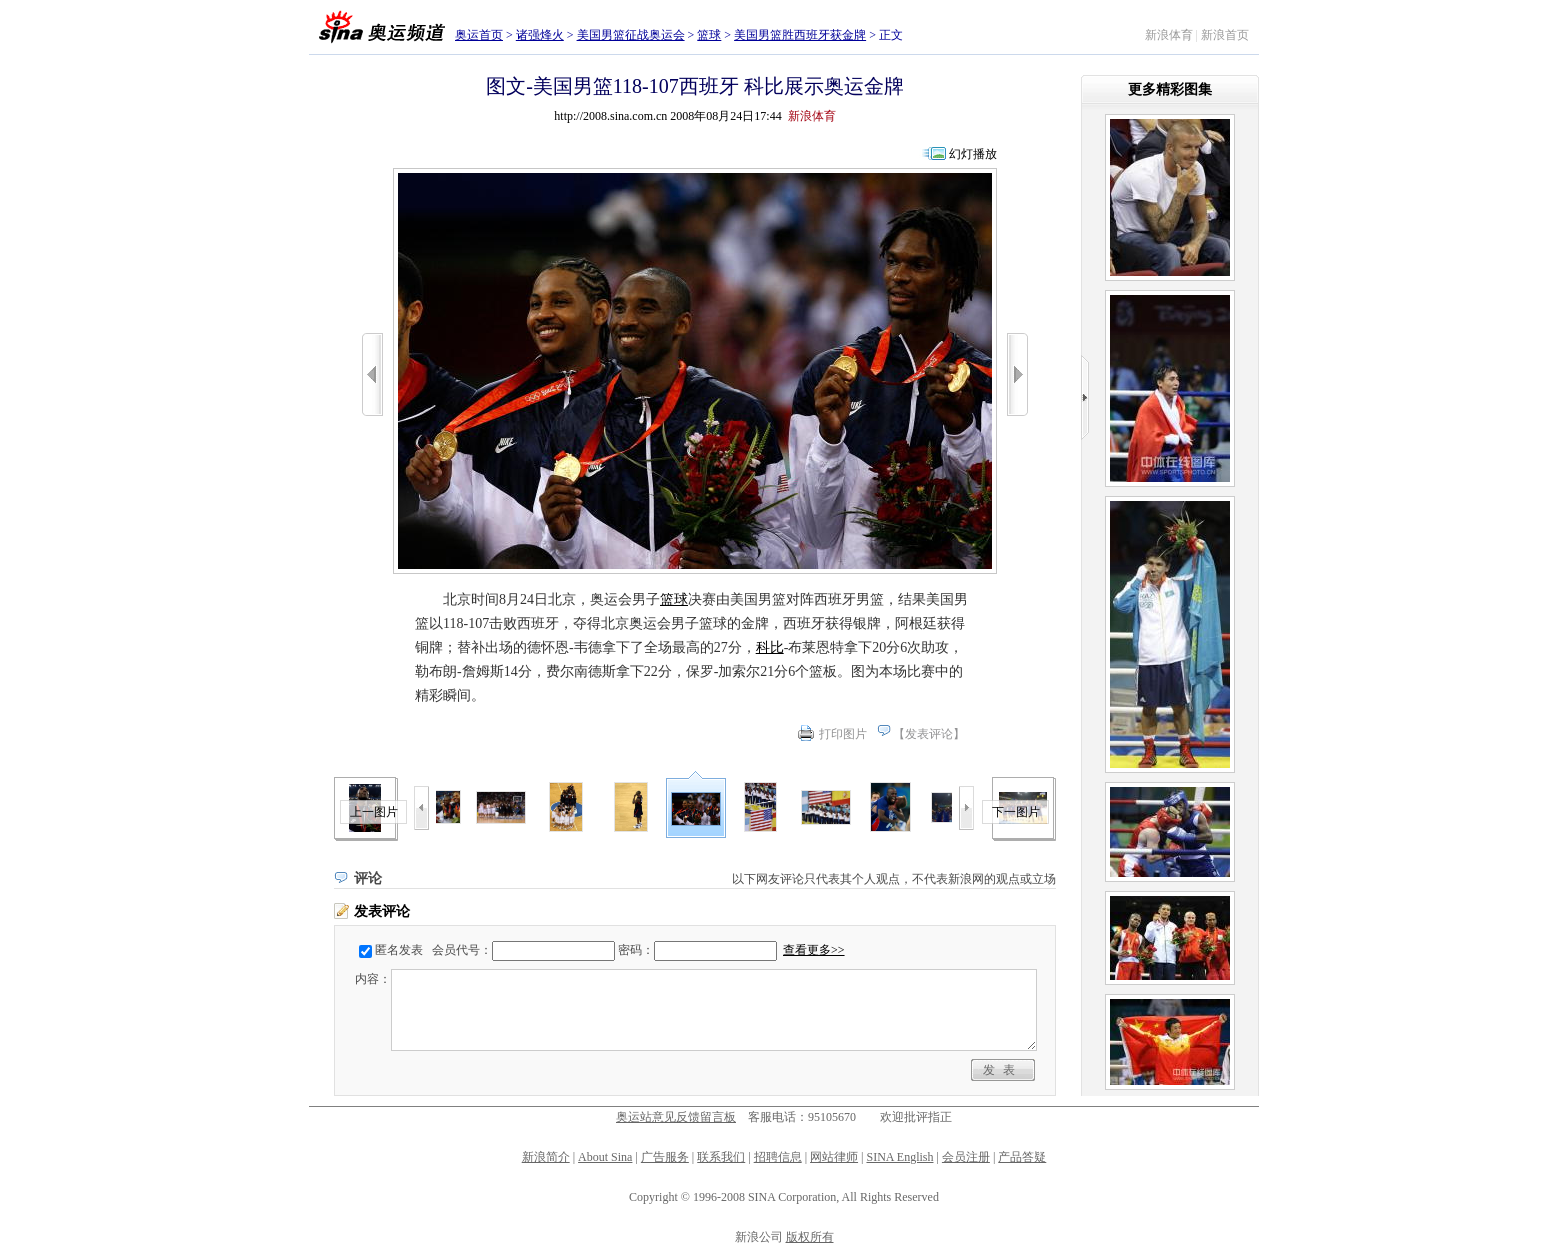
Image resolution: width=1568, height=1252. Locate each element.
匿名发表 (399, 950)
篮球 (709, 35)
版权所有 (810, 1237)
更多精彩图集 (1170, 89)
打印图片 (843, 734)
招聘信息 (778, 1157)
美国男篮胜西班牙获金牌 (800, 35)
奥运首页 (479, 35)
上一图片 (374, 812)
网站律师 (834, 1157)
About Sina (605, 1157)
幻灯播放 (973, 154)
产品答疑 (1022, 1157)
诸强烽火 (540, 35)
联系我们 (721, 1157)
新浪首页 (1225, 35)
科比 (770, 647)
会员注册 (966, 1157)
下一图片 (1016, 812)
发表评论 (929, 734)
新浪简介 (546, 1157)
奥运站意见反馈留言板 (676, 1117)
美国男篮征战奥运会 (631, 35)
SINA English (899, 1157)
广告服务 (665, 1157)
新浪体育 (1169, 35)
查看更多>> (814, 950)
